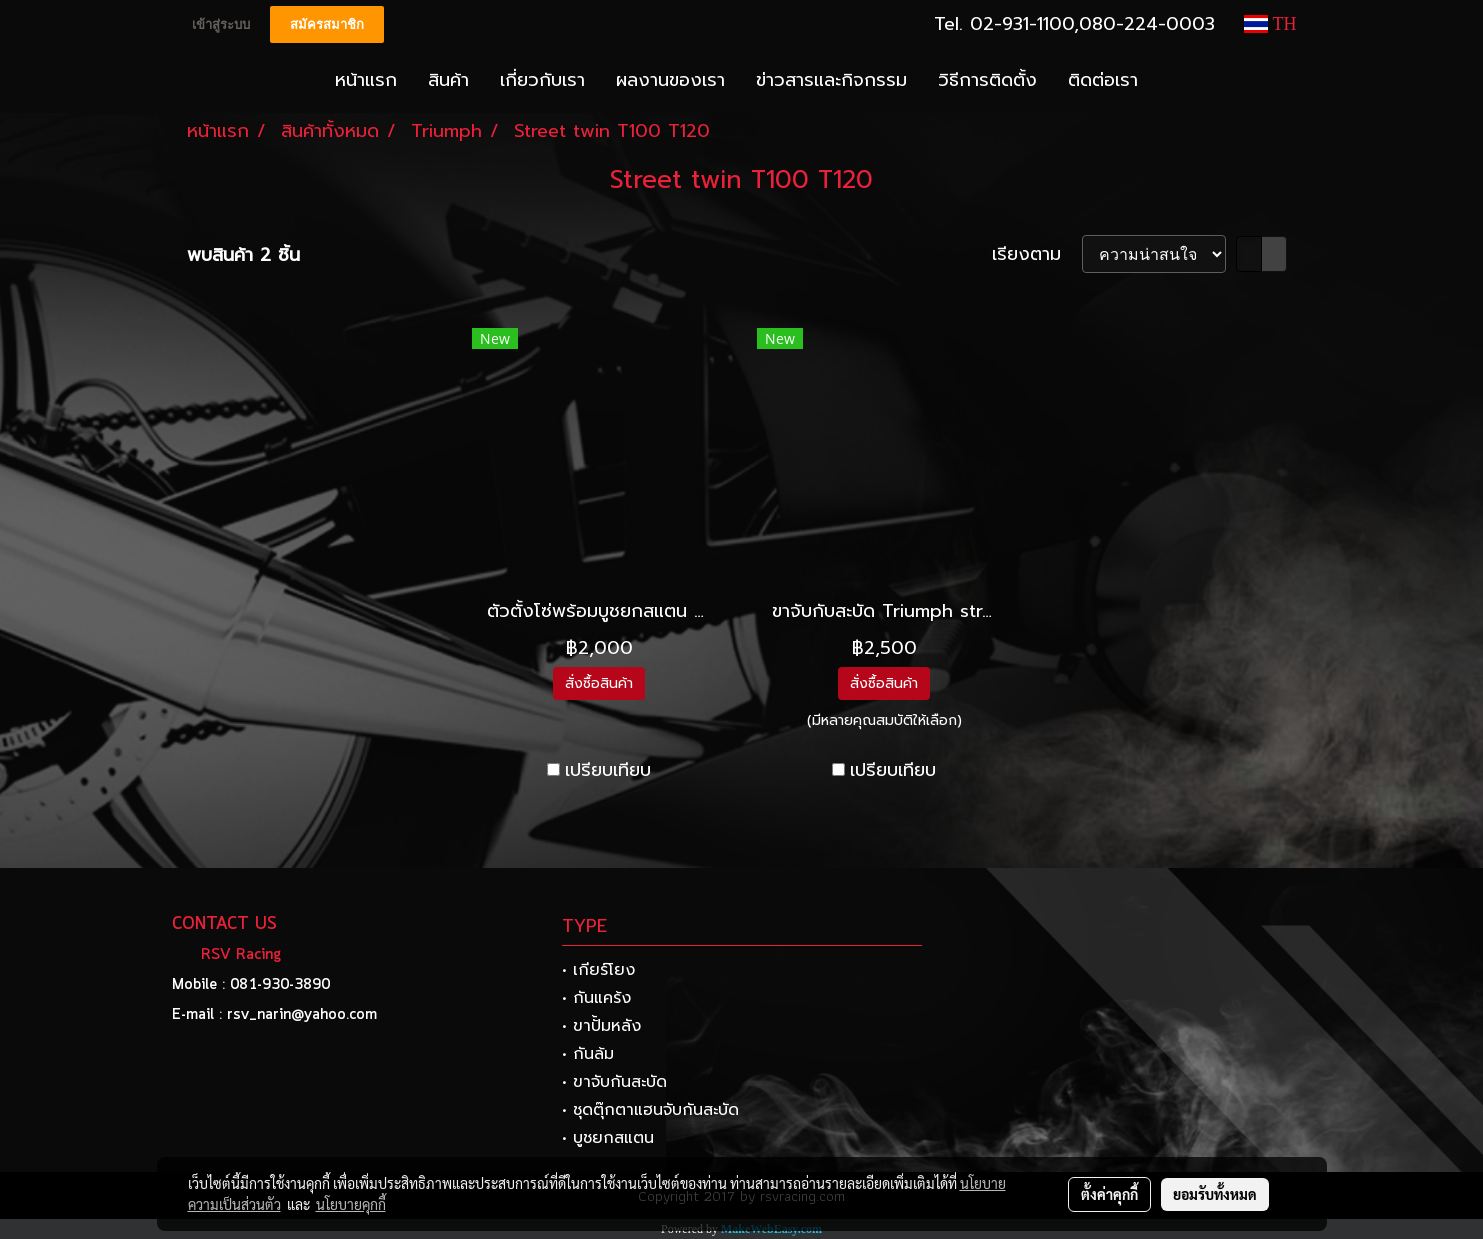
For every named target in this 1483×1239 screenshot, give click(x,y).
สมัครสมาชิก (327, 24)
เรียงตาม (1037, 254)
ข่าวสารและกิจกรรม (831, 80)
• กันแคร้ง (596, 998)
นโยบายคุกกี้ (351, 1204)
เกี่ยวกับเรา (542, 80)
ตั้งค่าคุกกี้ (1109, 1194)
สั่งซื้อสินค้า (599, 683)
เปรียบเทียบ (608, 770)
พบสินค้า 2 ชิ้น (243, 255)
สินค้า (448, 80)
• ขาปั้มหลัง (601, 1026)
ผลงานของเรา (670, 80)
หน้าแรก (366, 80)
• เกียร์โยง (598, 970)
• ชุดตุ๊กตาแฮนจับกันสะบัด (650, 1110)
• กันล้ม (588, 1054)
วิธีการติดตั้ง (987, 80)
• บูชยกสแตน (608, 1138)
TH (1270, 24)
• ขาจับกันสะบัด (614, 1082)
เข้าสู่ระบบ (221, 24)
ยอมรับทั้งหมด (1215, 1194)
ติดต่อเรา (1103, 80)
